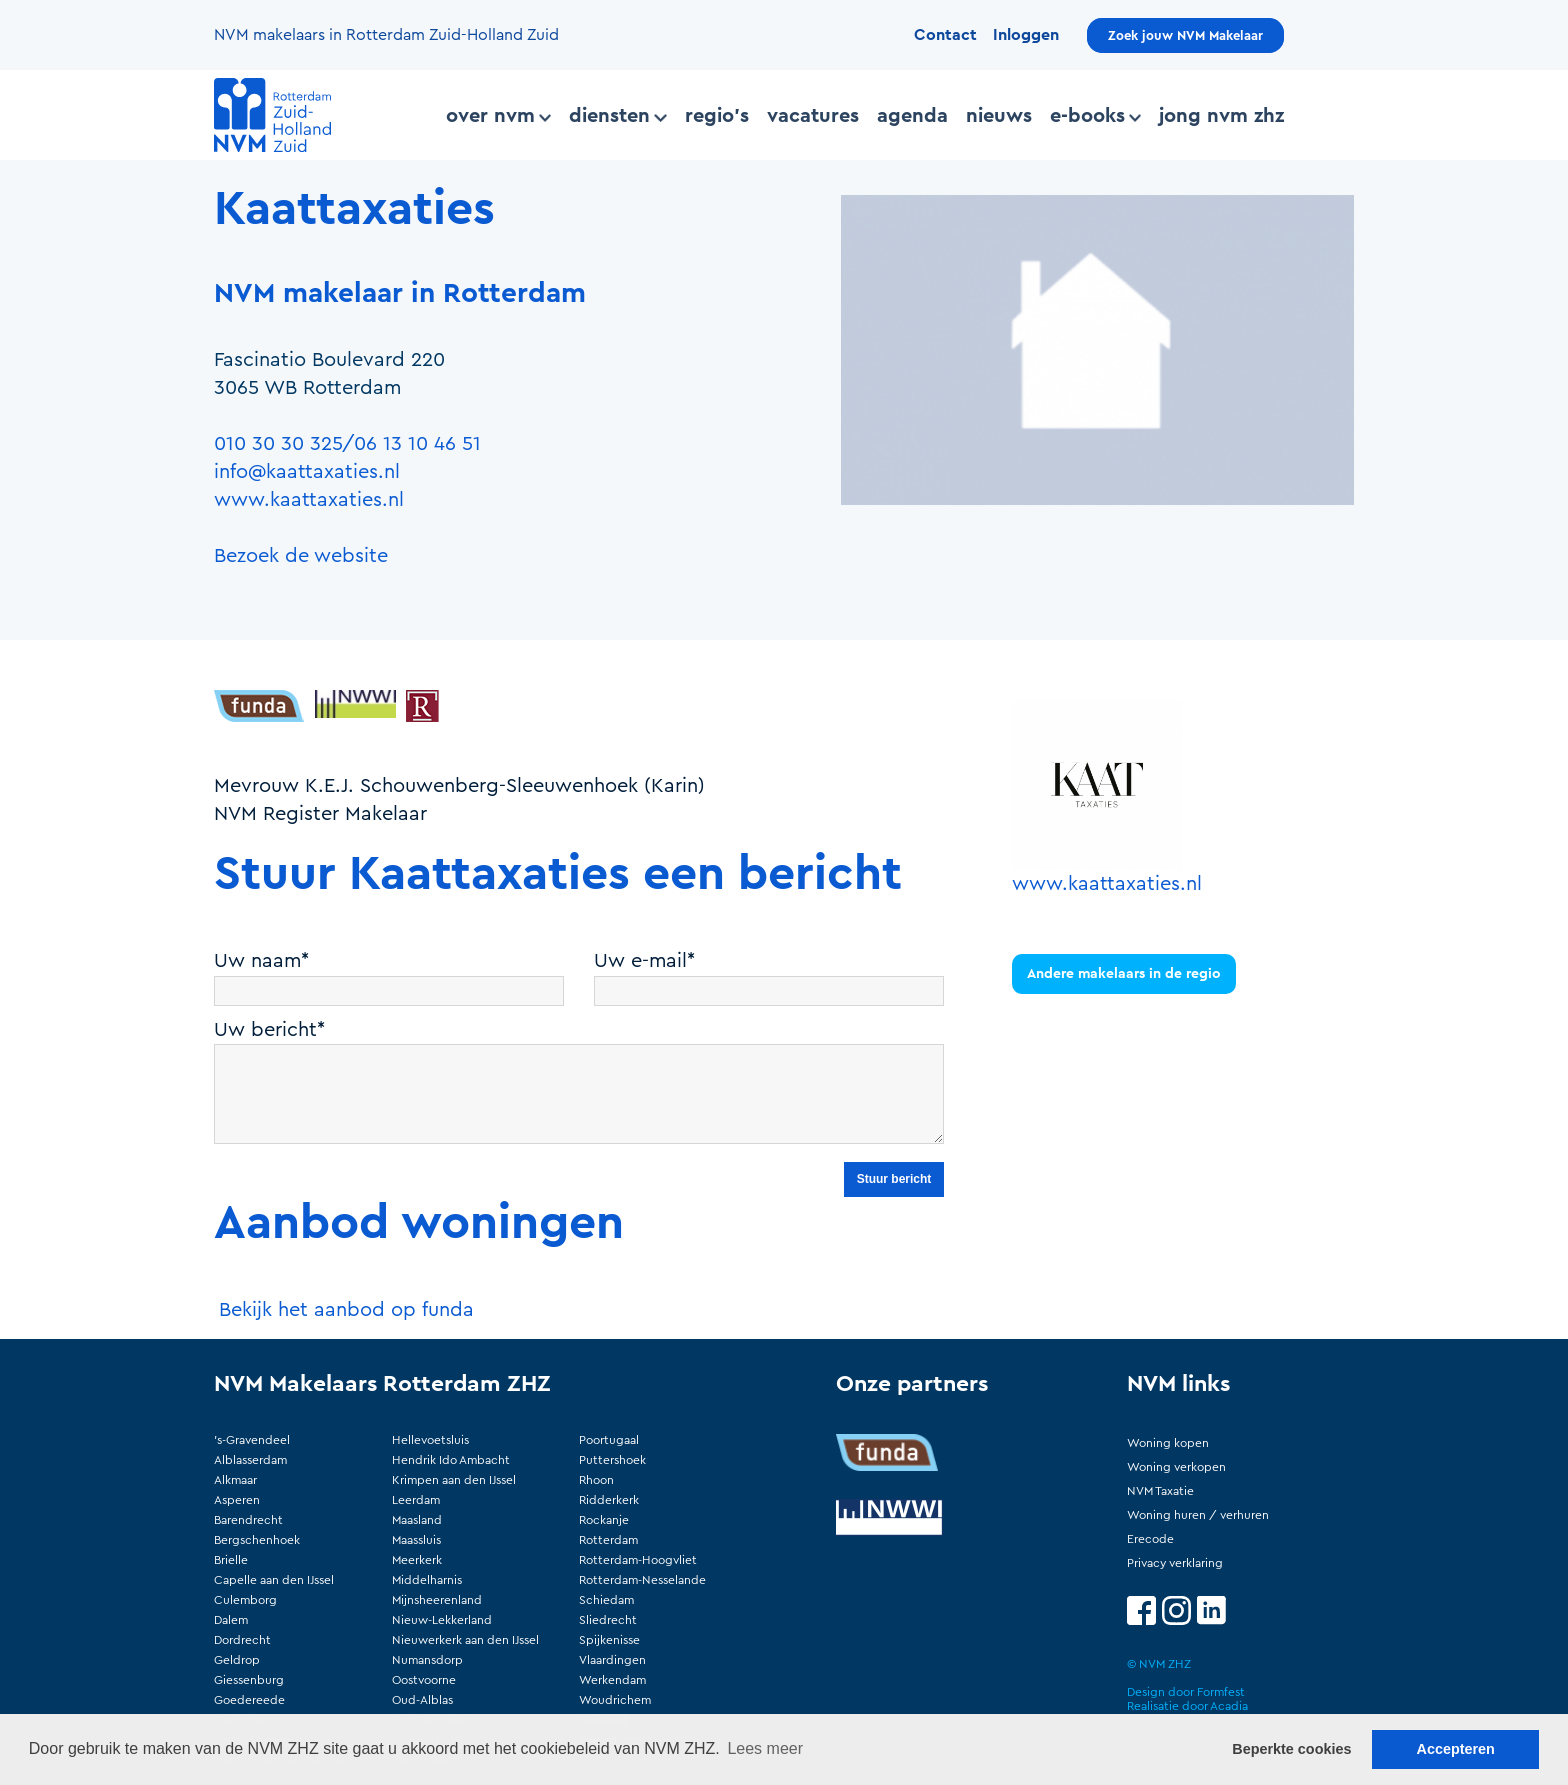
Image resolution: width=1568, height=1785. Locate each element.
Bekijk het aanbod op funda (346, 1310)
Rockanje (604, 1520)
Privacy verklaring (1175, 1563)
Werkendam (612, 1680)
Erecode (1150, 1539)
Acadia (1229, 1706)
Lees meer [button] (765, 1748)
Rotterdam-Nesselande (642, 1580)
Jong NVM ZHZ (1221, 116)
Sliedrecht (608, 1620)
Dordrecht (242, 1640)
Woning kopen (1168, 1443)
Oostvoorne (424, 1680)
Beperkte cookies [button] (1291, 1749)
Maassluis (416, 1540)
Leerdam (416, 1500)
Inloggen (1026, 35)
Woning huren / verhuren (1198, 1515)
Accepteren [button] (1455, 1749)
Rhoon (596, 1480)
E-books (1095, 116)
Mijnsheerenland (437, 1600)
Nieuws (999, 116)
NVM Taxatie (1160, 1491)
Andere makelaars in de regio (1124, 974)
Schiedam (606, 1600)
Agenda (912, 116)
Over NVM (498, 116)
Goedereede (249, 1700)
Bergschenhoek (257, 1540)
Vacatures (813, 116)
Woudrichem (615, 1700)
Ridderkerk (609, 1500)
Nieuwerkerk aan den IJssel (465, 1640)
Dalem (231, 1620)
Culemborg (245, 1600)
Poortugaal (609, 1440)
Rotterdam (608, 1540)
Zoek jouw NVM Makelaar (1185, 35)
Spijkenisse (609, 1640)
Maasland (417, 1520)
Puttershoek (612, 1460)
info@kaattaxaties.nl (307, 472)
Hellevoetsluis (430, 1440)
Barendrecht (248, 1520)
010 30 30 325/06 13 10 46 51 (347, 444)
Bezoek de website (301, 556)
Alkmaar (235, 1480)
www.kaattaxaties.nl (309, 500)
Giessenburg (249, 1680)
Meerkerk (417, 1560)
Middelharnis (427, 1580)
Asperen (237, 1500)
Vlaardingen (612, 1660)
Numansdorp (427, 1660)
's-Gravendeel (252, 1440)
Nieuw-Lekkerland (442, 1620)
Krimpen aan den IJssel (454, 1480)
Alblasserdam (250, 1460)
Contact (945, 35)
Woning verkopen (1176, 1467)
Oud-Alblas (422, 1700)
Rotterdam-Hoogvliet (638, 1560)
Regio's (717, 116)
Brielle (231, 1560)
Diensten (617, 116)
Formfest (1221, 1692)
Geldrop (237, 1660)
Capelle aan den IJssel (274, 1580)
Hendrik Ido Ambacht (451, 1460)
